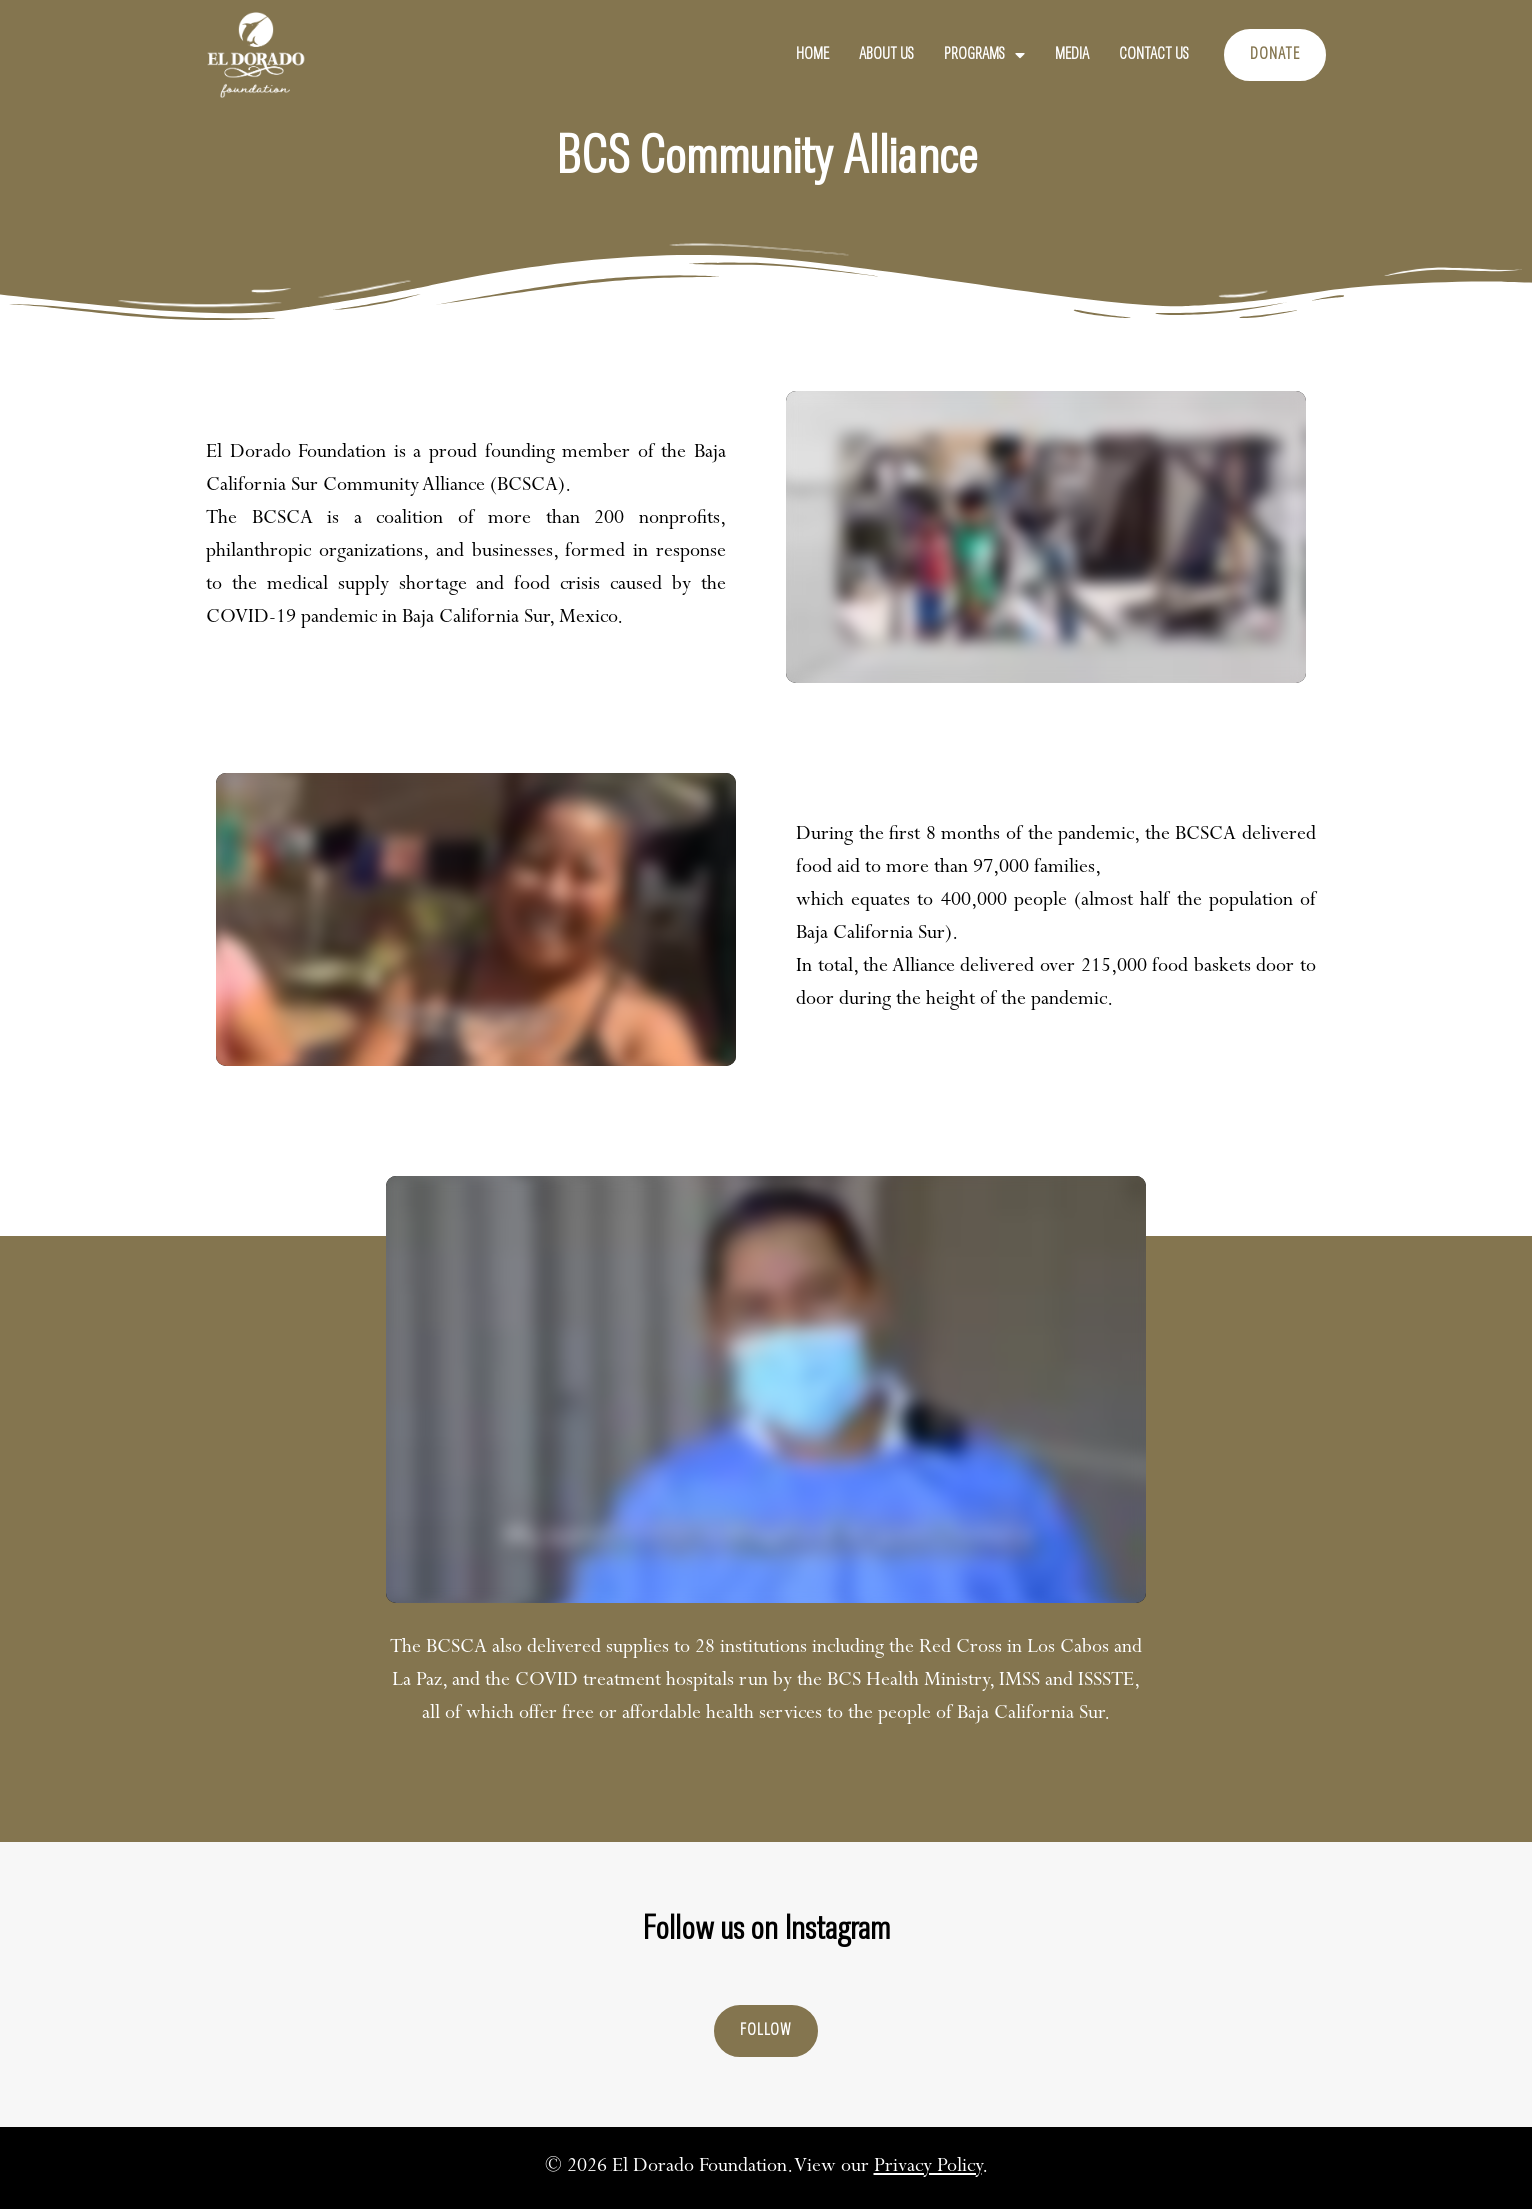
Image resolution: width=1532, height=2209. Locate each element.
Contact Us (1154, 55)
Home (812, 55)
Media (1072, 55)
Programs (984, 55)
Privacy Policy (928, 2168)
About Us (886, 55)
